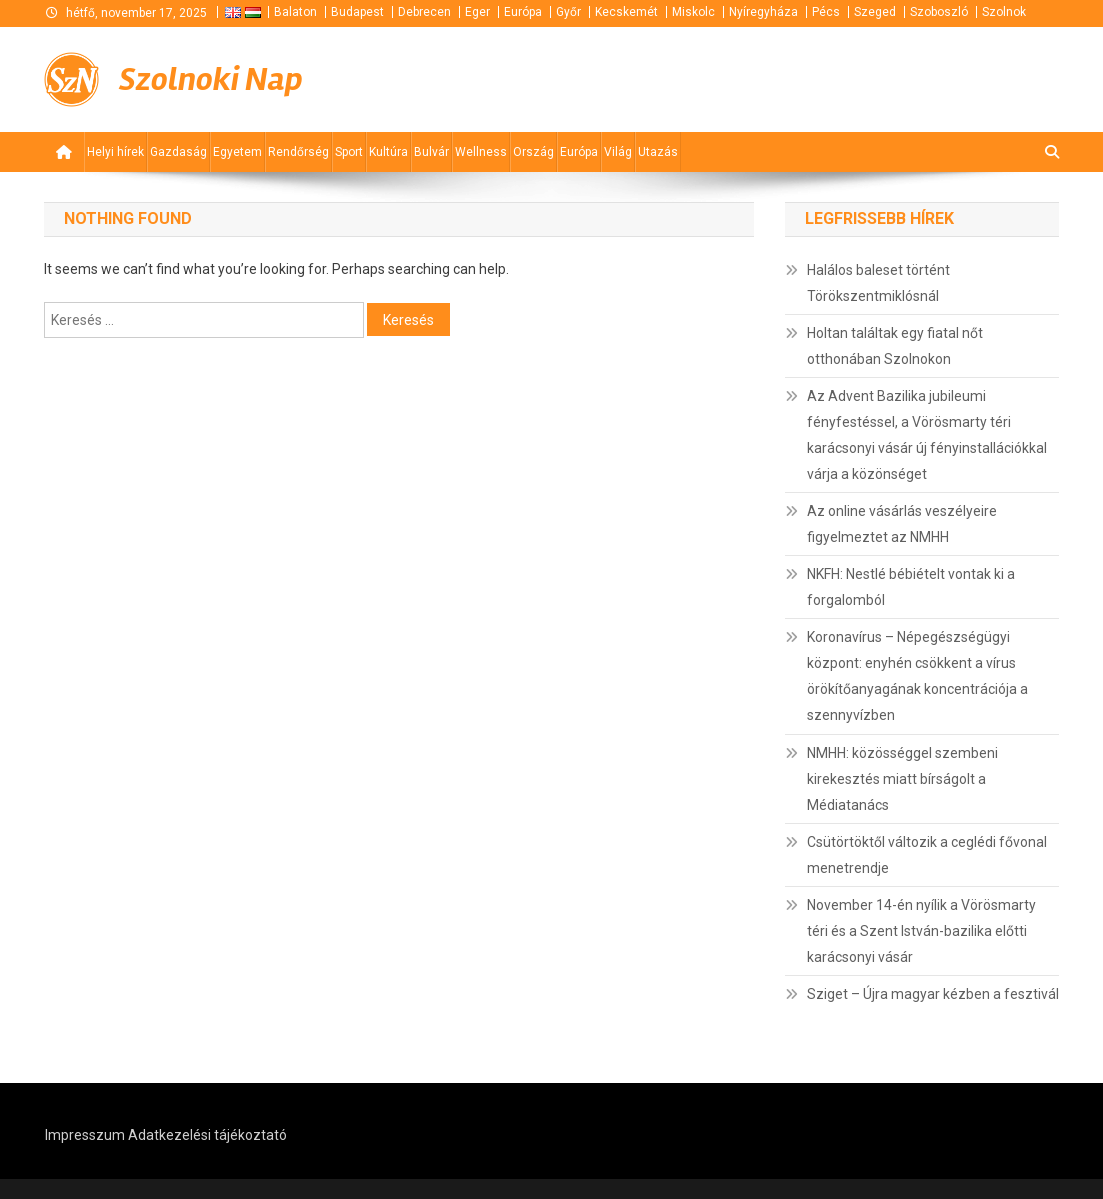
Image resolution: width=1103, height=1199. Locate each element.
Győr (568, 12)
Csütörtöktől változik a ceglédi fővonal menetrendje (927, 855)
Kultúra (388, 152)
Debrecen (424, 12)
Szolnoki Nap (211, 79)
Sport (349, 152)
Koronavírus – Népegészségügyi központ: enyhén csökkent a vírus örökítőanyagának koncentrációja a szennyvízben (917, 676)
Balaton (295, 12)
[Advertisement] (819, 78)
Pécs (826, 12)
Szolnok (1004, 12)
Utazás (658, 152)
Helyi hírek (115, 152)
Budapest (357, 12)
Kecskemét (626, 12)
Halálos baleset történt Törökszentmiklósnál (878, 283)
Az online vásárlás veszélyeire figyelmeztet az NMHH (902, 524)
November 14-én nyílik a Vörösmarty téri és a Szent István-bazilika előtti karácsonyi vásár (921, 931)
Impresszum (85, 1135)
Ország (533, 152)
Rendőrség (298, 152)
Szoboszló (939, 12)
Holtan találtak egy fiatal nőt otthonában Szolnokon (895, 346)
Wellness (481, 152)
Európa (523, 12)
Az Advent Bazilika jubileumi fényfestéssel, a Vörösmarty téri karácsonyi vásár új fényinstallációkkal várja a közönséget (927, 435)
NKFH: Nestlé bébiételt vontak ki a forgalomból (911, 587)
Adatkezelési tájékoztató (207, 1135)
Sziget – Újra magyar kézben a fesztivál (933, 994)
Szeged (875, 12)
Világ (618, 152)
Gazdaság (178, 152)
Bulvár (431, 152)
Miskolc (693, 12)
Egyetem (237, 152)
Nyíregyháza (763, 12)
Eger (477, 12)
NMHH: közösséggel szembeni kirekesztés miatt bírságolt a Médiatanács (902, 779)
